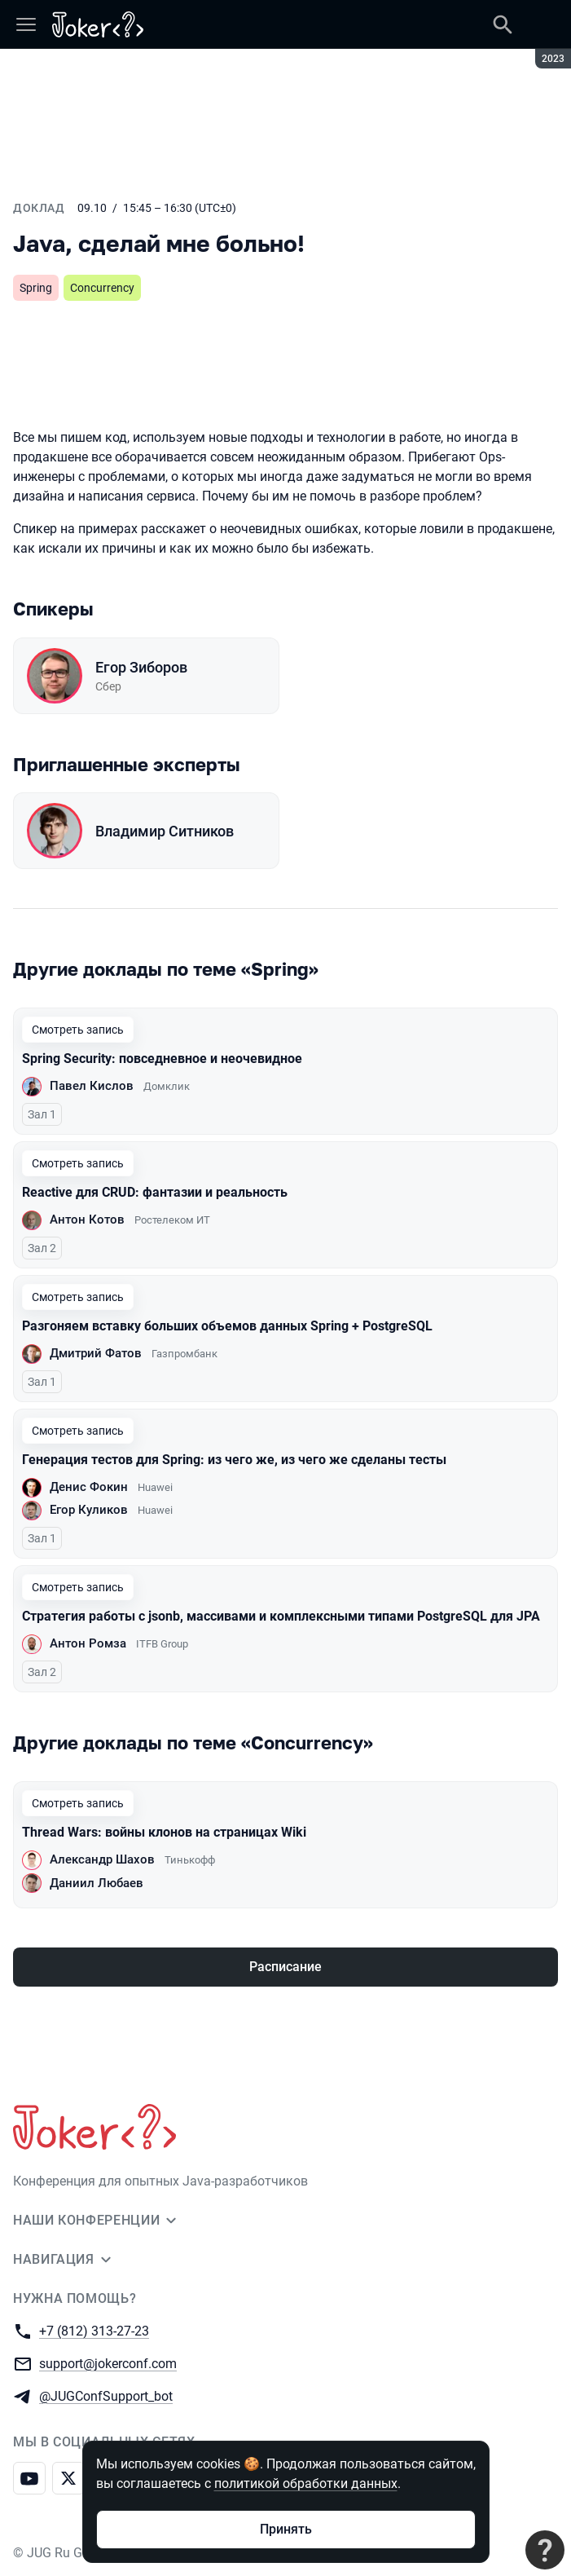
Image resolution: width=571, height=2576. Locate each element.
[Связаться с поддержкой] (544, 2549)
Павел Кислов (92, 1085)
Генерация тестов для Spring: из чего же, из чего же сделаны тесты (234, 1459)
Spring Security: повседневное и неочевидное (162, 1058)
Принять (286, 2529)
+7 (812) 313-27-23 (94, 2330)
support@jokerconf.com (108, 2362)
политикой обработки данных (306, 2483)
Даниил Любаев (96, 1883)
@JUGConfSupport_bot (106, 2395)
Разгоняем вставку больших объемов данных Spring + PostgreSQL (227, 1326)
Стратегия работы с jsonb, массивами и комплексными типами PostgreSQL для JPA (281, 1616)
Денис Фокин (89, 1486)
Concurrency (102, 287)
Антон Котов (87, 1219)
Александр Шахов (102, 1859)
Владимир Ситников (164, 831)
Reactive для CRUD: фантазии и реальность (155, 1192)
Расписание (285, 1966)
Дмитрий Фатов (96, 1353)
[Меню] (26, 24)
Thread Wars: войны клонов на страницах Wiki (164, 1832)
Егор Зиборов (141, 667)
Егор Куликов (89, 1509)
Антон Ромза (88, 1643)
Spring (36, 287)
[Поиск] (502, 24)
